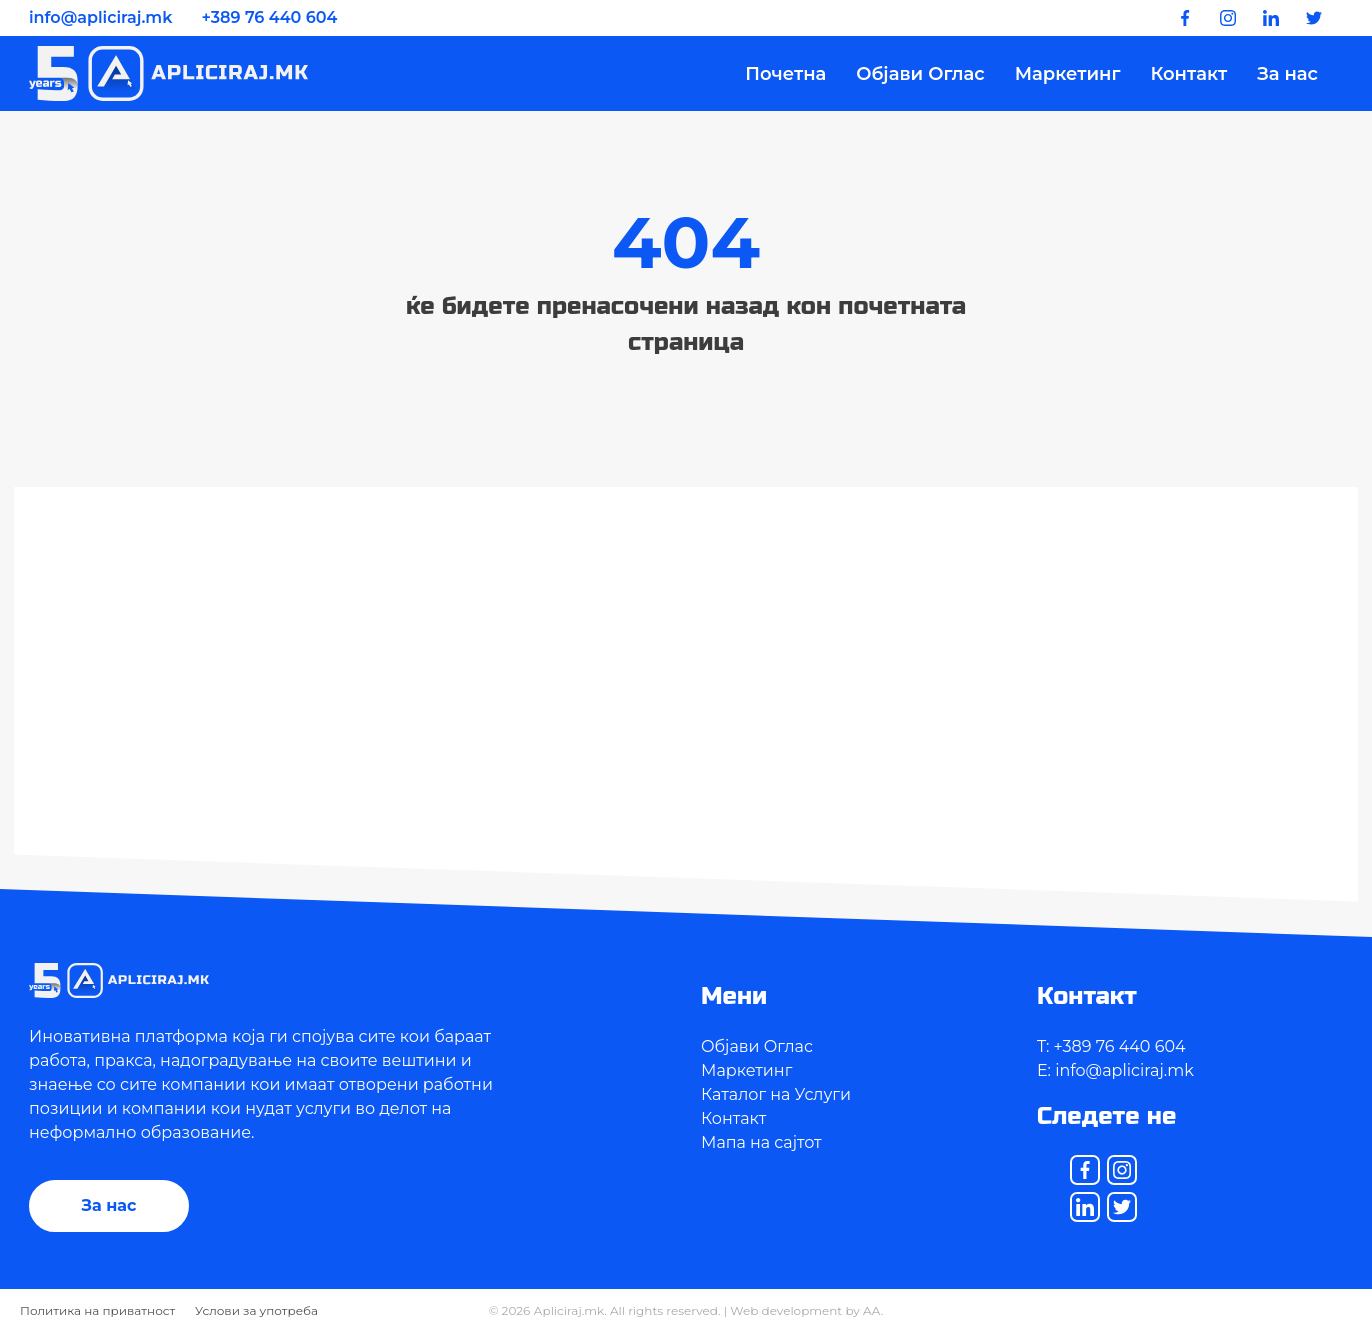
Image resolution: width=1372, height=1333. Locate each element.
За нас (1287, 74)
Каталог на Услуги (776, 1094)
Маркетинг (1068, 74)
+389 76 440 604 (270, 17)
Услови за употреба (256, 1310)
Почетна (785, 74)
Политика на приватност (97, 1310)
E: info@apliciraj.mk (1115, 1070)
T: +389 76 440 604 (1111, 1046)
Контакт (1188, 74)
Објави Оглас (920, 74)
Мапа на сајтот (761, 1142)
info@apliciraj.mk (100, 17)
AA (872, 1310)
